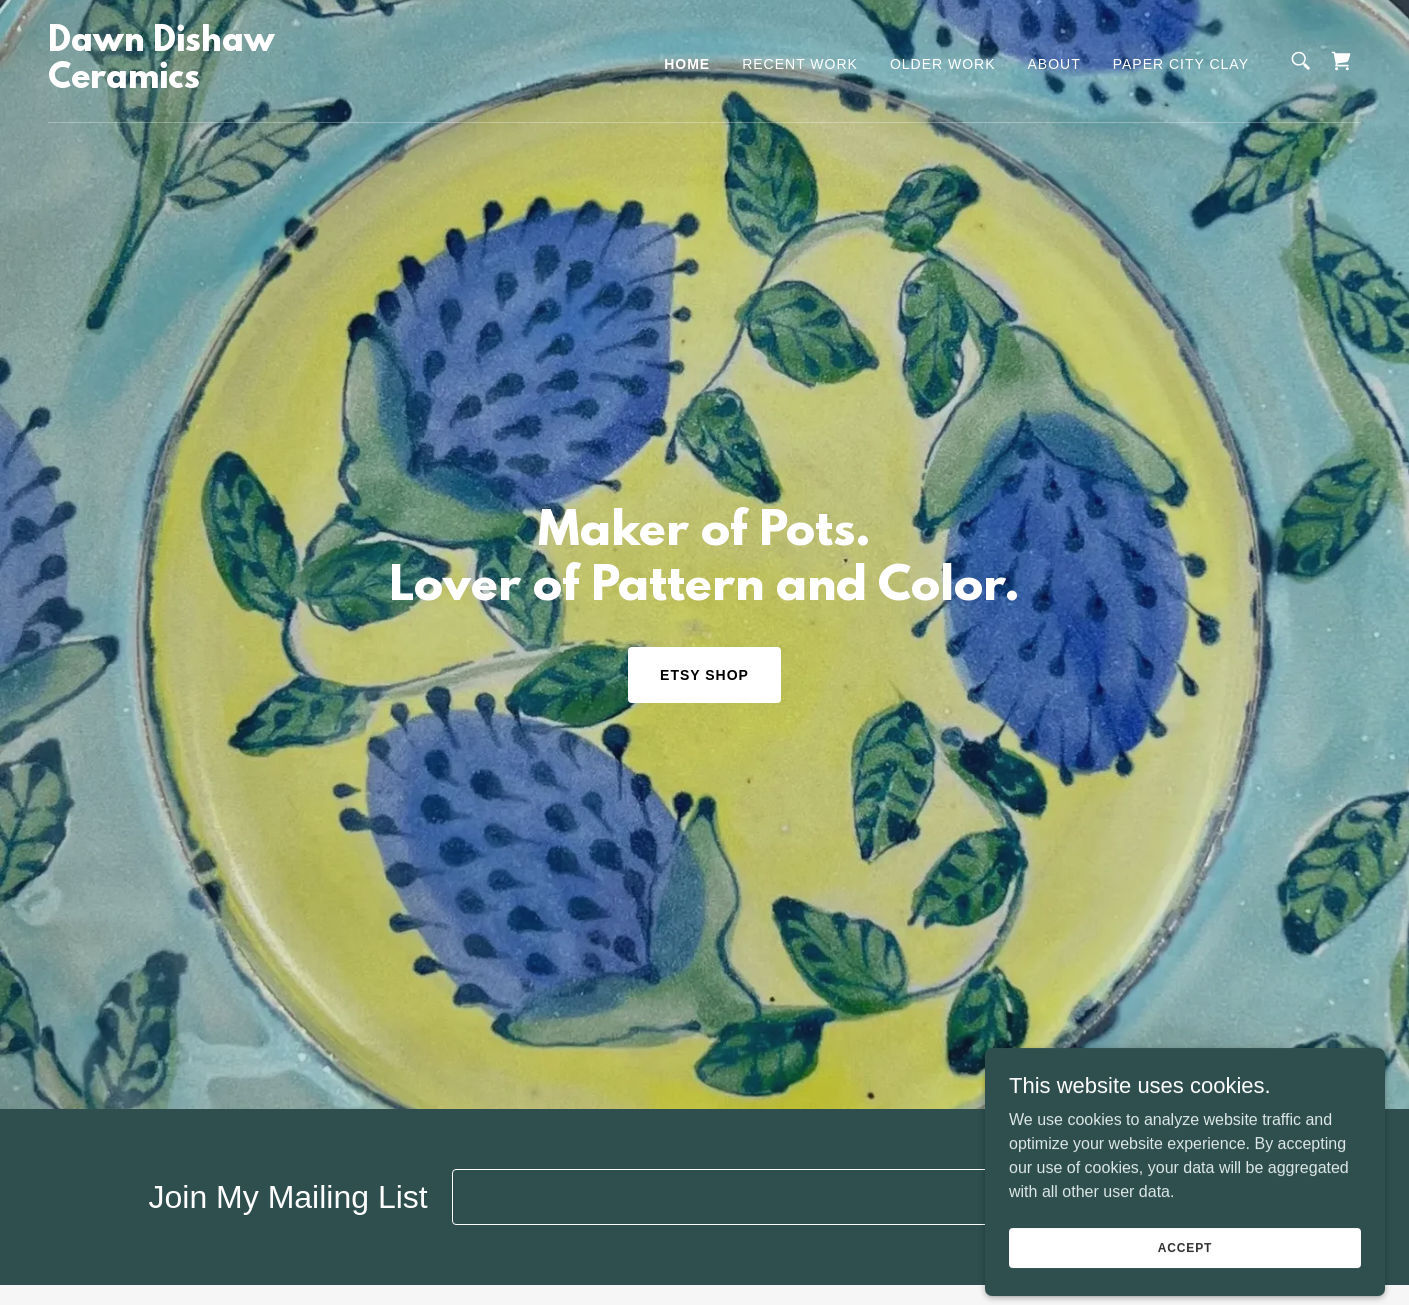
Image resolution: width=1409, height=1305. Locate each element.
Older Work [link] (943, 64)
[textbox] (780, 1197)
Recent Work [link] (800, 64)
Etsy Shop (704, 675)
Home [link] (687, 64)
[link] (232, 82)
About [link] (1054, 64)
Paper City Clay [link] (1181, 64)
